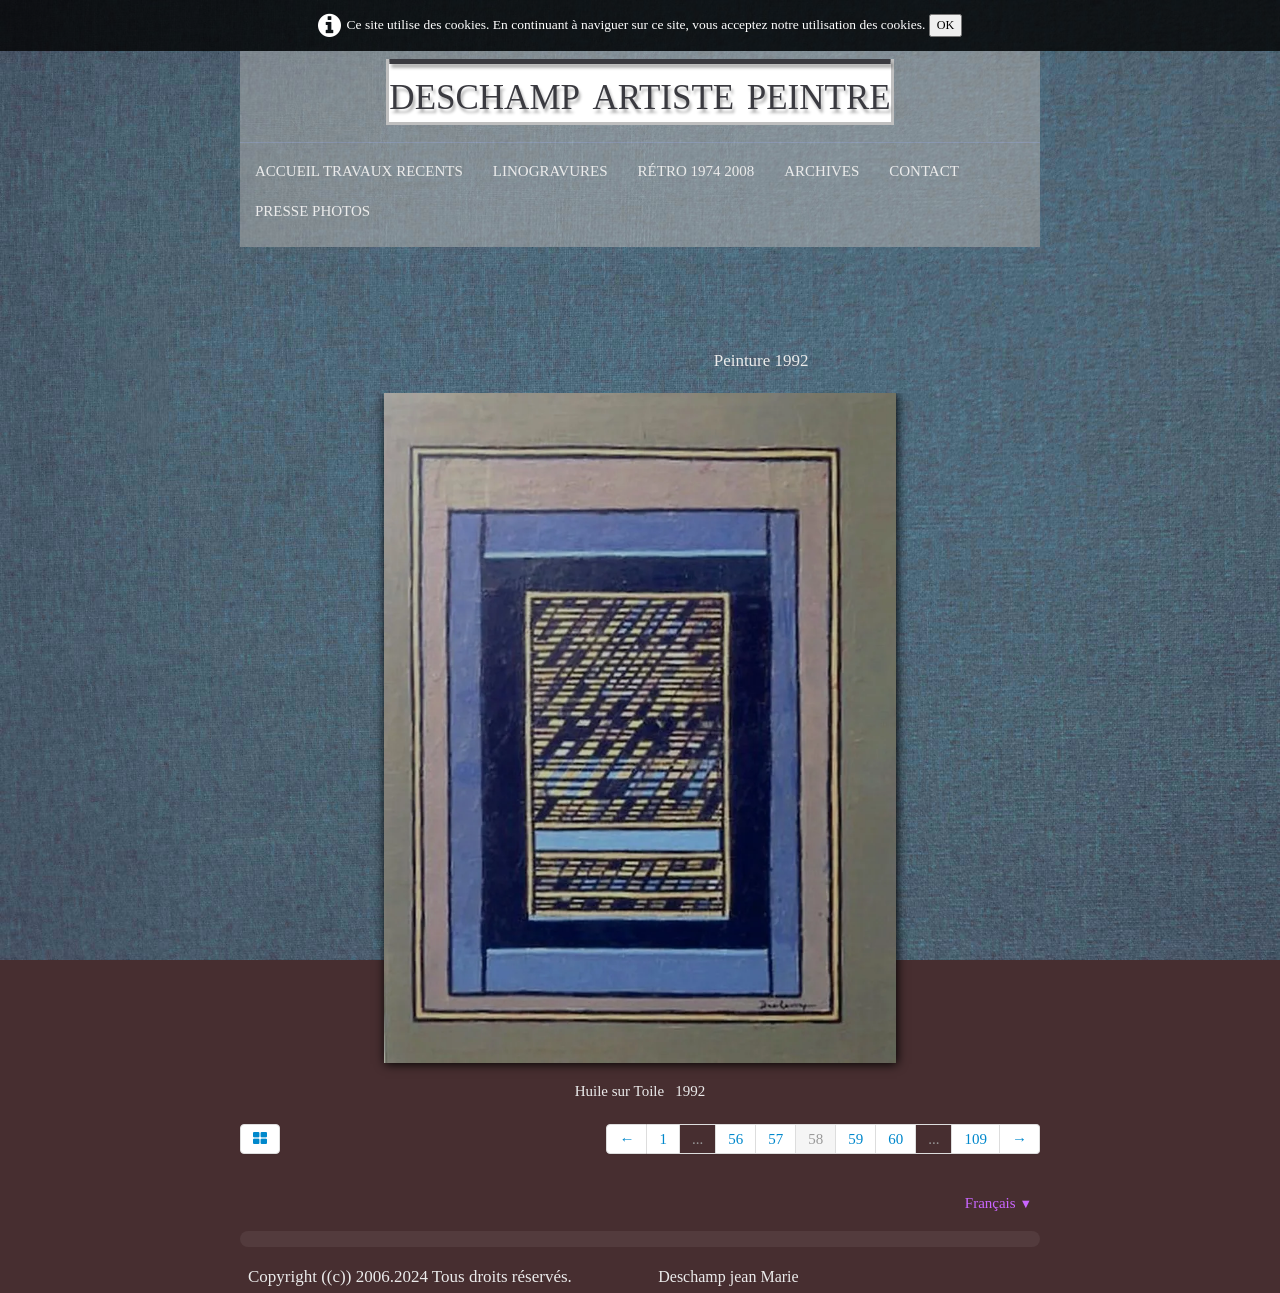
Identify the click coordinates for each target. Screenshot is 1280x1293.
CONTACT (924, 171)
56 (735, 1139)
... (697, 1139)
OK (946, 25)
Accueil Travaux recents (359, 171)
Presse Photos (312, 211)
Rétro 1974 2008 (696, 171)
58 (815, 1139)
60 (895, 1139)
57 (775, 1139)
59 (855, 1139)
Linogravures (550, 171)
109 (975, 1139)
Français (998, 1203)
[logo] (639, 92)
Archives (821, 171)
